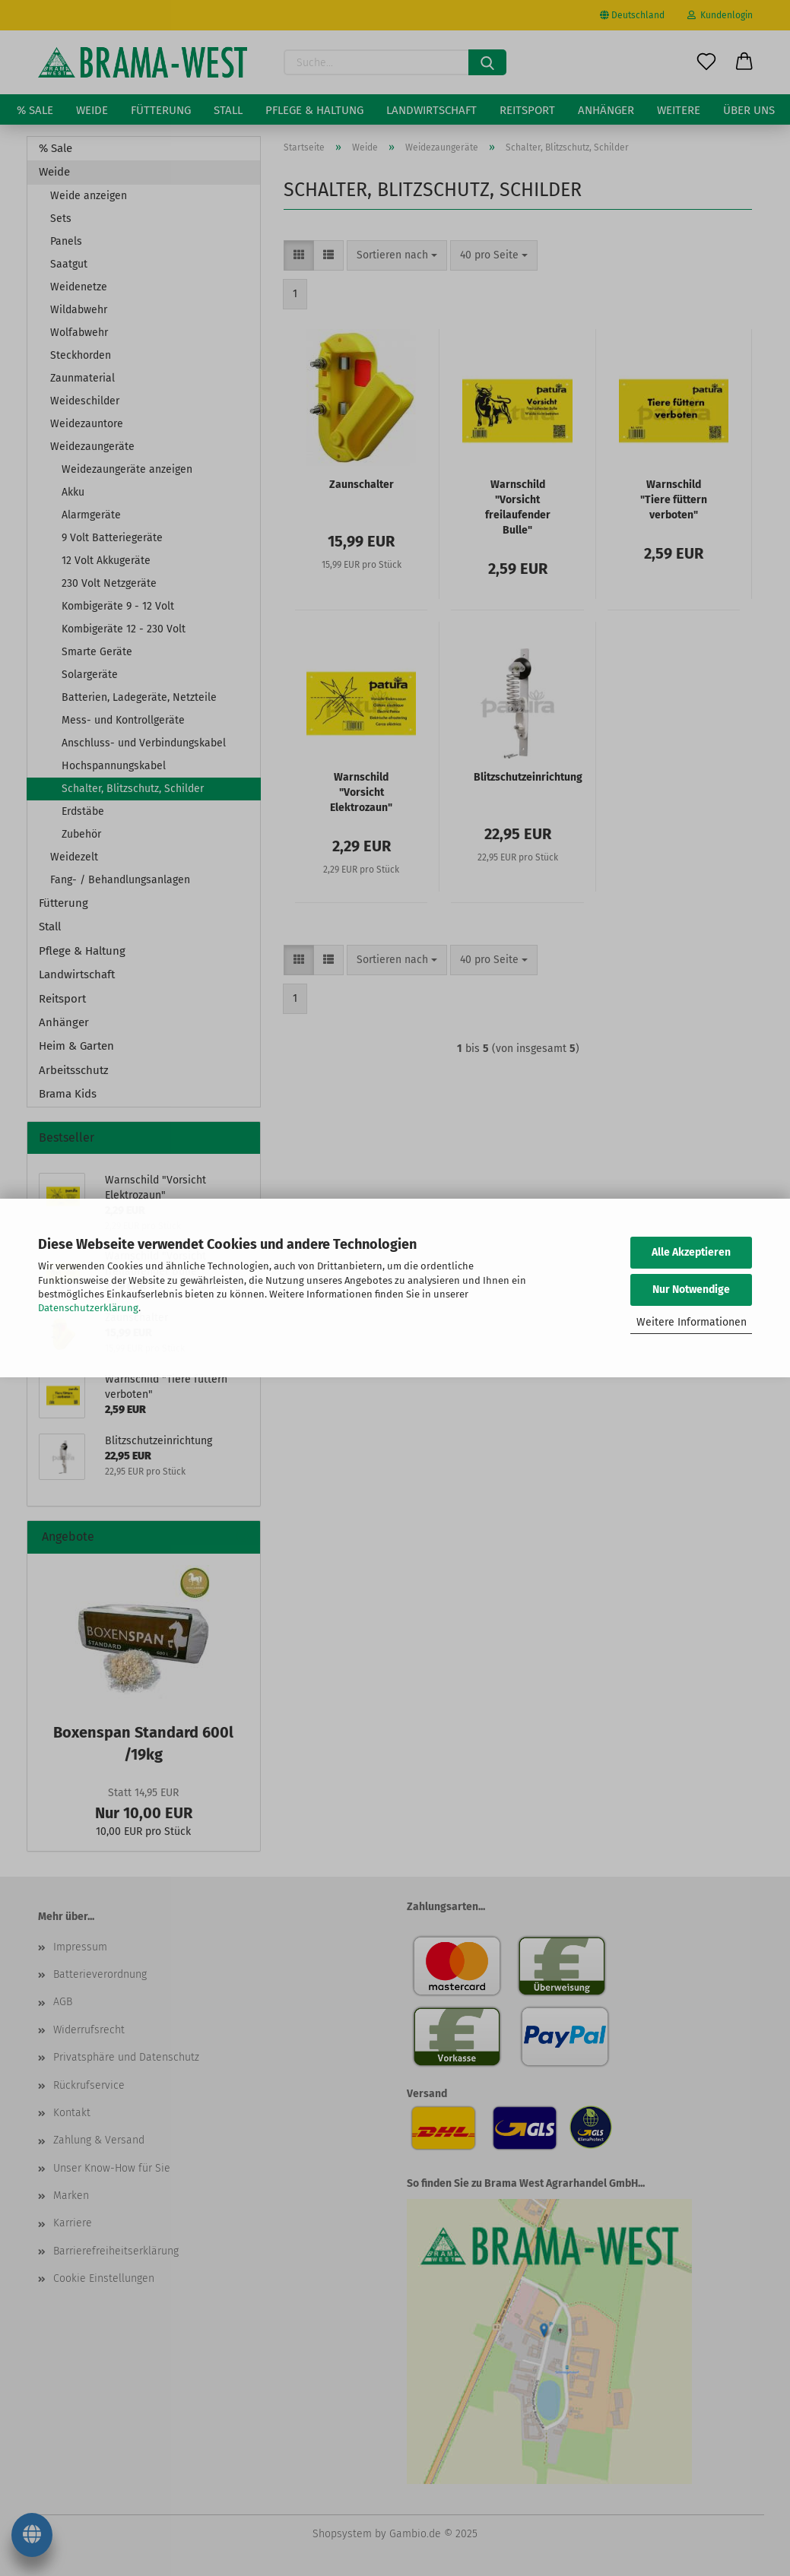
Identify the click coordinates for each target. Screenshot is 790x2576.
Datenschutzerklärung (88, 1307)
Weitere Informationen (691, 1322)
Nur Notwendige (691, 1289)
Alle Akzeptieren (691, 1252)
